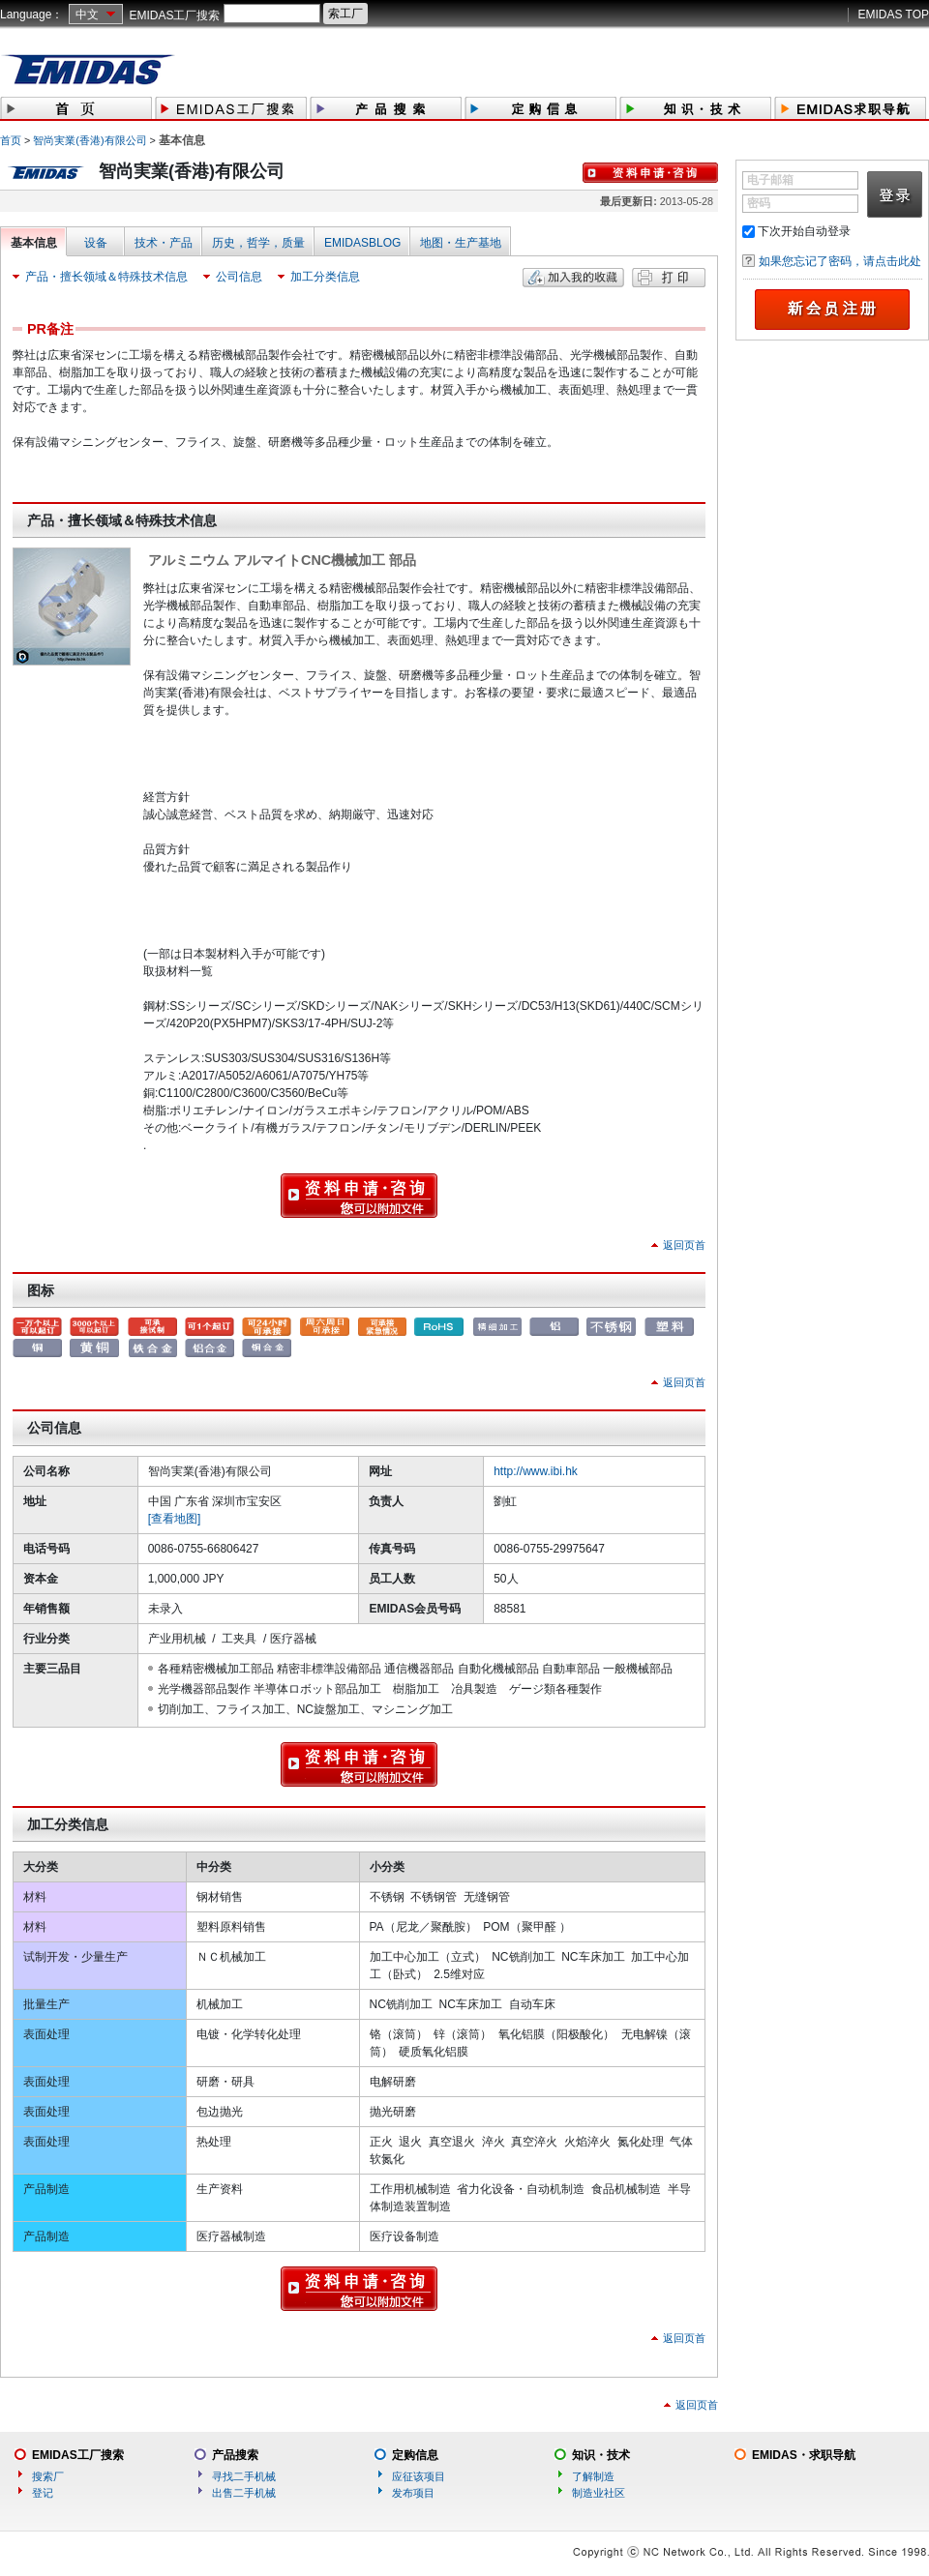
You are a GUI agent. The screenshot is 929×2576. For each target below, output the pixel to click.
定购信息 (415, 2455)
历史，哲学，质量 (258, 243)
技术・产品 (164, 243)
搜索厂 (48, 2476)
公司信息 (239, 276)
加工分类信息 (325, 276)
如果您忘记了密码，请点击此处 (840, 261)
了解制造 (593, 2476)
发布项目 (413, 2493)
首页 (10, 140)
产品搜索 (235, 2455)
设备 (95, 243)
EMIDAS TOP (893, 14)
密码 (758, 203)
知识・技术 (601, 2455)
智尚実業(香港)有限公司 (89, 140)
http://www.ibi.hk (536, 1471)
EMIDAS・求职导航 (803, 2455)
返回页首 (684, 1245)
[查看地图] (174, 1518)
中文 (87, 14)
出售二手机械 (244, 2493)
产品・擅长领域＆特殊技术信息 (106, 276)
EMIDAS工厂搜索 (174, 15)
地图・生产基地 (460, 243)
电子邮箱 (770, 180)
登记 (42, 2493)
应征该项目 (418, 2476)
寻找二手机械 (244, 2476)
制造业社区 (598, 2493)
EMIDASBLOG (362, 243)
